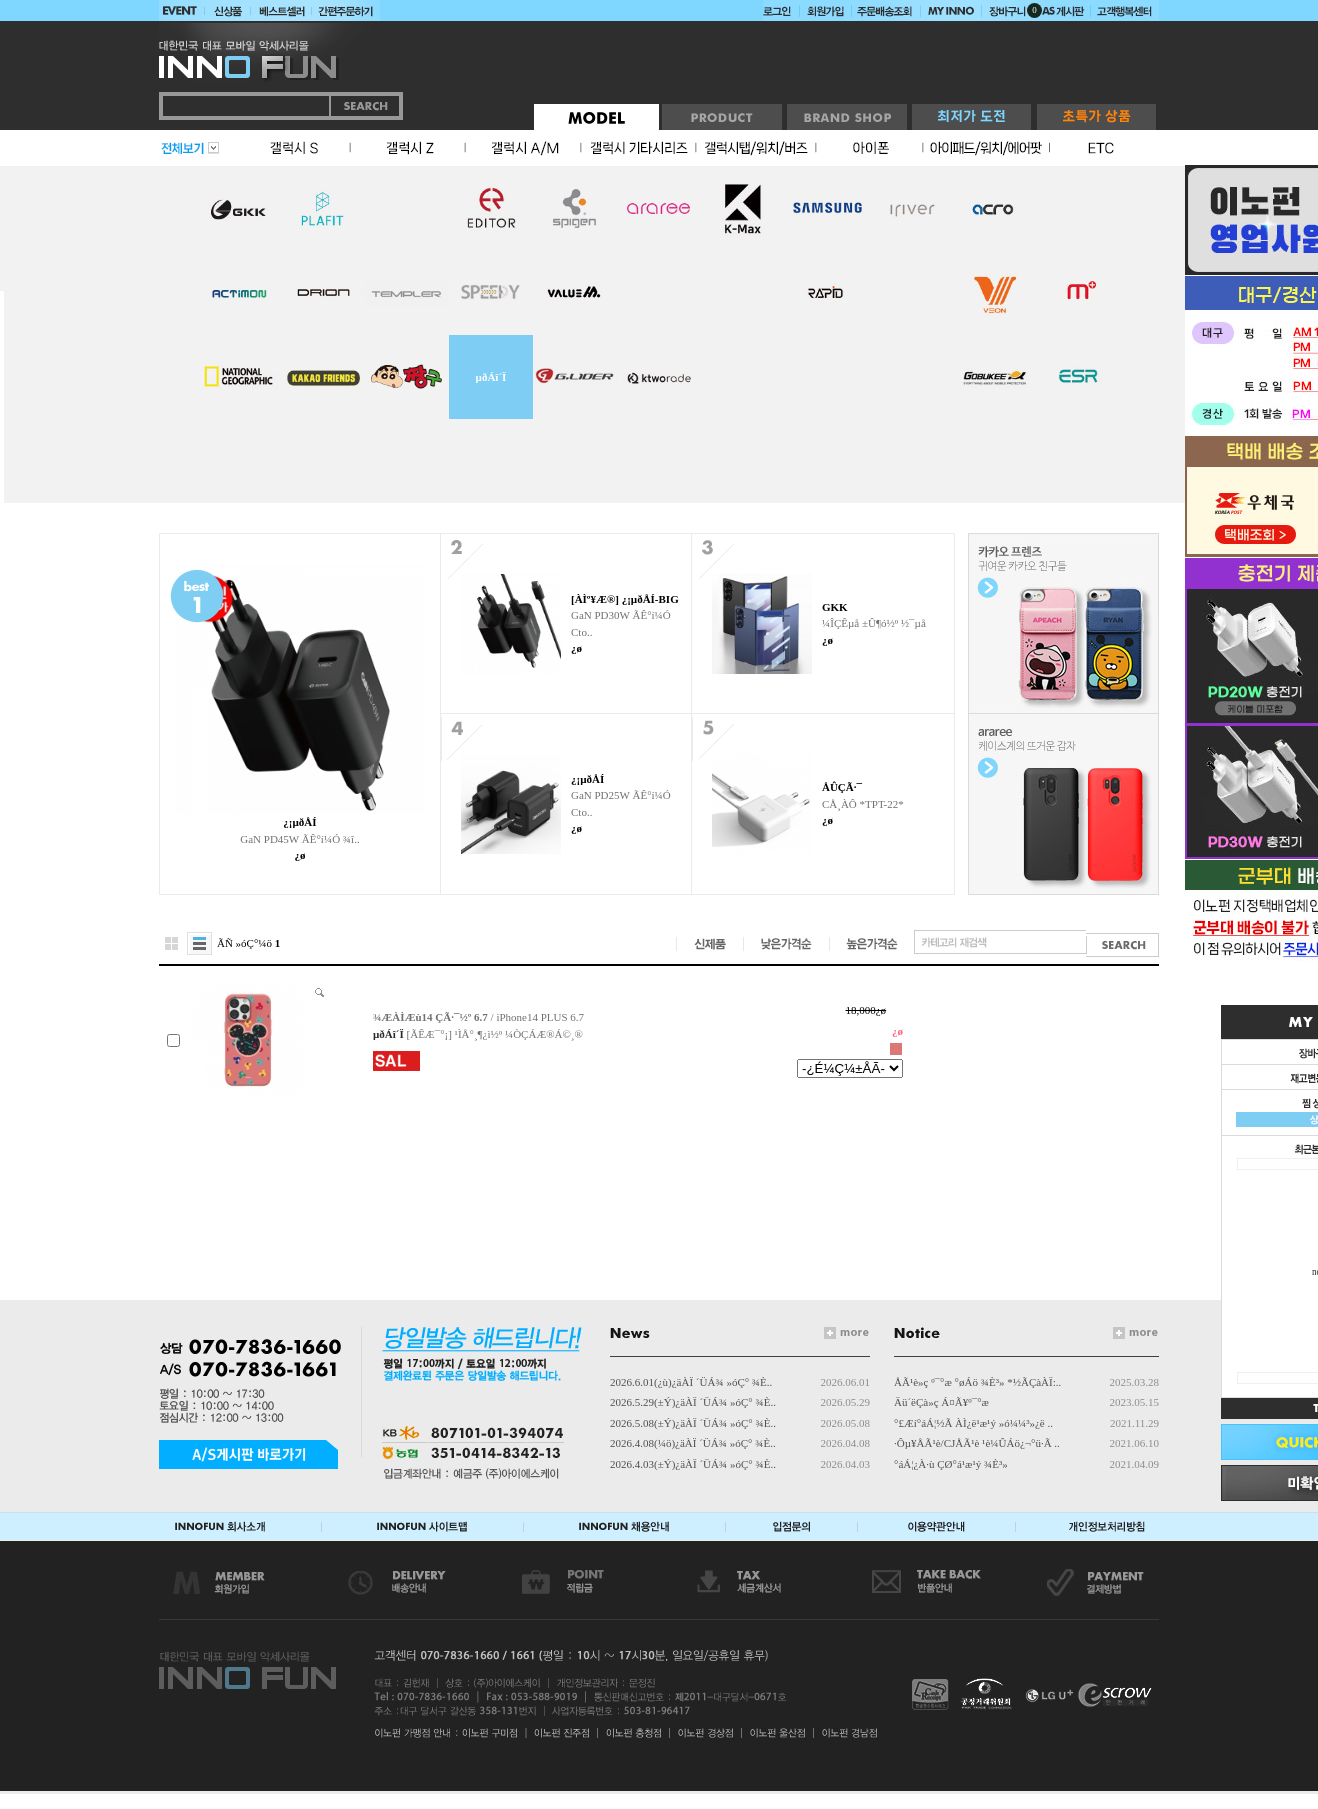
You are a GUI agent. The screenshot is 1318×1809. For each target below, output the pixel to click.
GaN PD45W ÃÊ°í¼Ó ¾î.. (299, 839)
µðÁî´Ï (491, 377)
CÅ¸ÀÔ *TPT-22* (863, 804)
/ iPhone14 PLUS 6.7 (478, 1017)
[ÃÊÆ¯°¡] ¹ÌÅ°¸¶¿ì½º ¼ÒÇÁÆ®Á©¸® (495, 1034)
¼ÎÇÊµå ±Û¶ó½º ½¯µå (874, 623)
